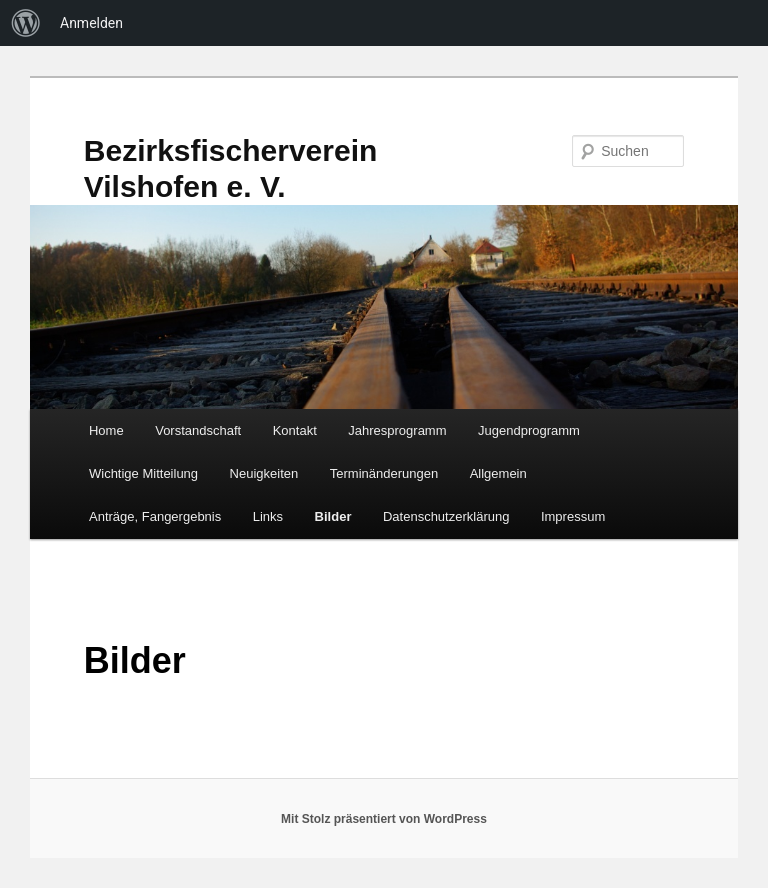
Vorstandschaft (198, 430)
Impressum (573, 516)
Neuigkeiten (264, 473)
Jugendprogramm (529, 430)
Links (268, 516)
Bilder (333, 516)
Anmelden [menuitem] (91, 23)
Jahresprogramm (397, 430)
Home (106, 430)
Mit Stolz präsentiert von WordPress (384, 819)
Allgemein (498, 473)
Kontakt (295, 430)
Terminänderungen (384, 473)
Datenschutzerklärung (446, 516)
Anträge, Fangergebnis (155, 516)
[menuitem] (26, 23)
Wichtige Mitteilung (143, 473)
